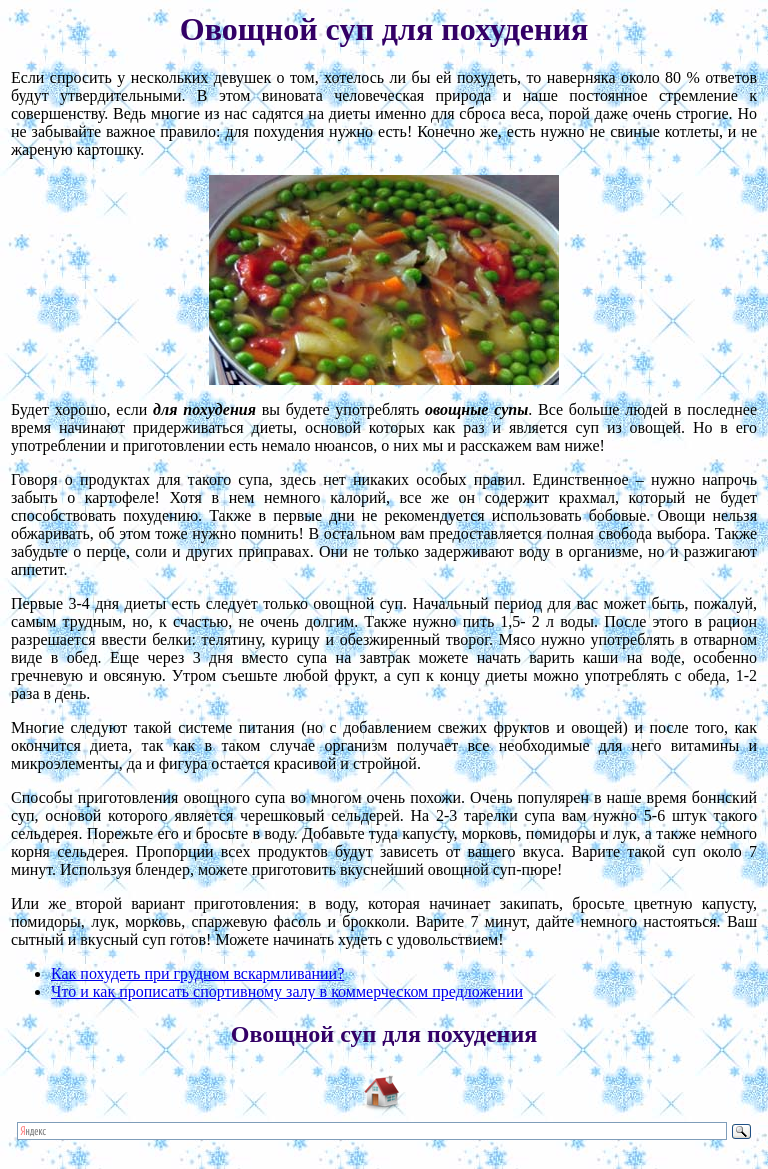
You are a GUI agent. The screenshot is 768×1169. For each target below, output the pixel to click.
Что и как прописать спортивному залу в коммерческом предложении (287, 991)
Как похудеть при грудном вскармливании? (197, 973)
